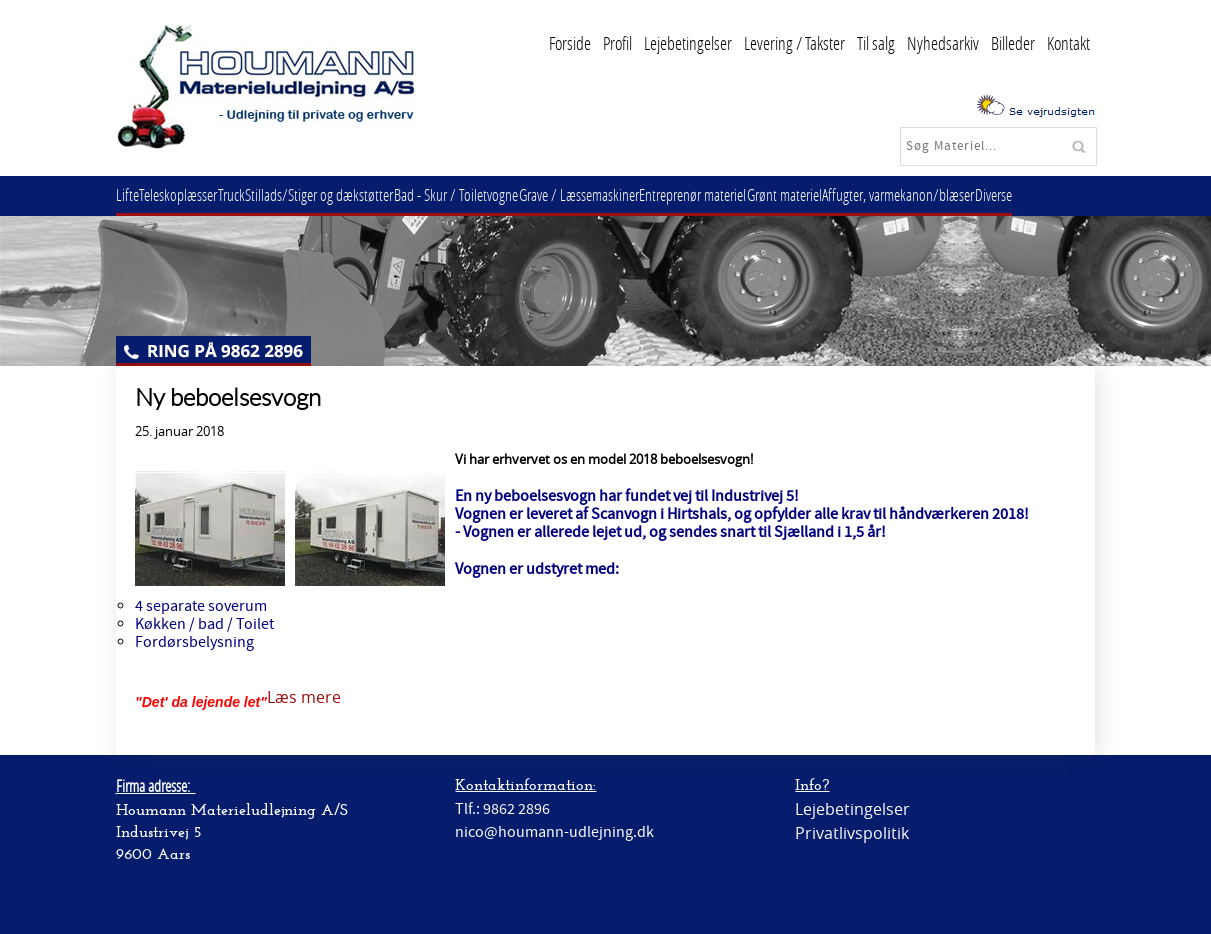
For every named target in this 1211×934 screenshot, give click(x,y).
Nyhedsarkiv (943, 43)
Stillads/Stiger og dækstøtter (346, 194)
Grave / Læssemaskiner (620, 194)
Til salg (876, 43)
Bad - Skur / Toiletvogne (490, 194)
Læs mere (304, 697)
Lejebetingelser (688, 43)
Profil (617, 43)
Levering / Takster (794, 43)
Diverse (1064, 194)
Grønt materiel (840, 194)
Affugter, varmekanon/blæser (962, 194)
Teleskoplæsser (190, 194)
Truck (250, 194)
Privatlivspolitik (852, 833)
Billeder (1013, 43)
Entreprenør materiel (741, 194)
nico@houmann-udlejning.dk (554, 832)
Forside (570, 43)
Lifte (131, 194)
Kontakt (1068, 43)
